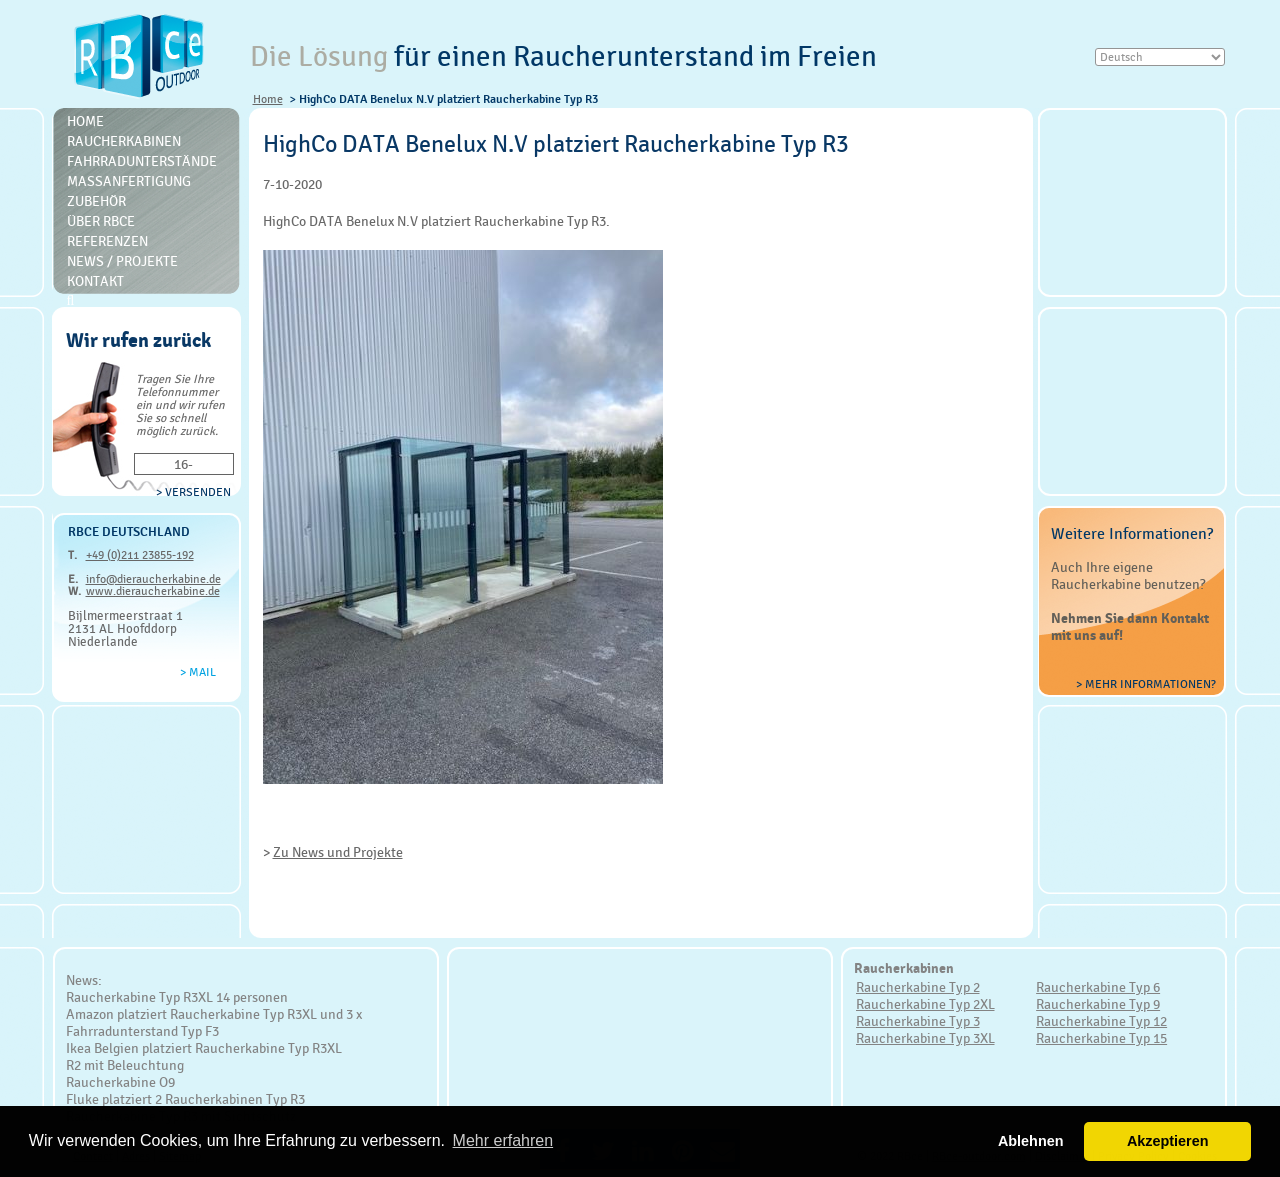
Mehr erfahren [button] (503, 1140)
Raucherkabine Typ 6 (1098, 987)
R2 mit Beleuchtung (125, 1065)
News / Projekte (122, 261)
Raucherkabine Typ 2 (918, 987)
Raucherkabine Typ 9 (1098, 1004)
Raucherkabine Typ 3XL (925, 1038)
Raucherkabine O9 (120, 1082)
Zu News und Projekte (338, 852)
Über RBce (101, 221)
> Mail (198, 672)
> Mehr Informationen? (1146, 684)
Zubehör (96, 201)
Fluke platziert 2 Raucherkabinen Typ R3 (185, 1099)
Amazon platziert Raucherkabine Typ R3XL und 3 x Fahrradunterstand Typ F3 (214, 1022)
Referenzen (107, 241)
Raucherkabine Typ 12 (1101, 1021)
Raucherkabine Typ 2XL (925, 1004)
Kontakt (95, 281)
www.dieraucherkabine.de (153, 591)
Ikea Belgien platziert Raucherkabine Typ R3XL (204, 1048)
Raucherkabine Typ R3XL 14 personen (177, 997)
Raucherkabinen (124, 141)
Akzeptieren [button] (1168, 1141)
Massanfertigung (129, 181)
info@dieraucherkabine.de (153, 579)
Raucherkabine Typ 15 (1101, 1038)
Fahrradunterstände (142, 161)
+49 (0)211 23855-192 (140, 555)
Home (268, 99)
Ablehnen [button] (1031, 1141)
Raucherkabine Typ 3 (918, 1021)
